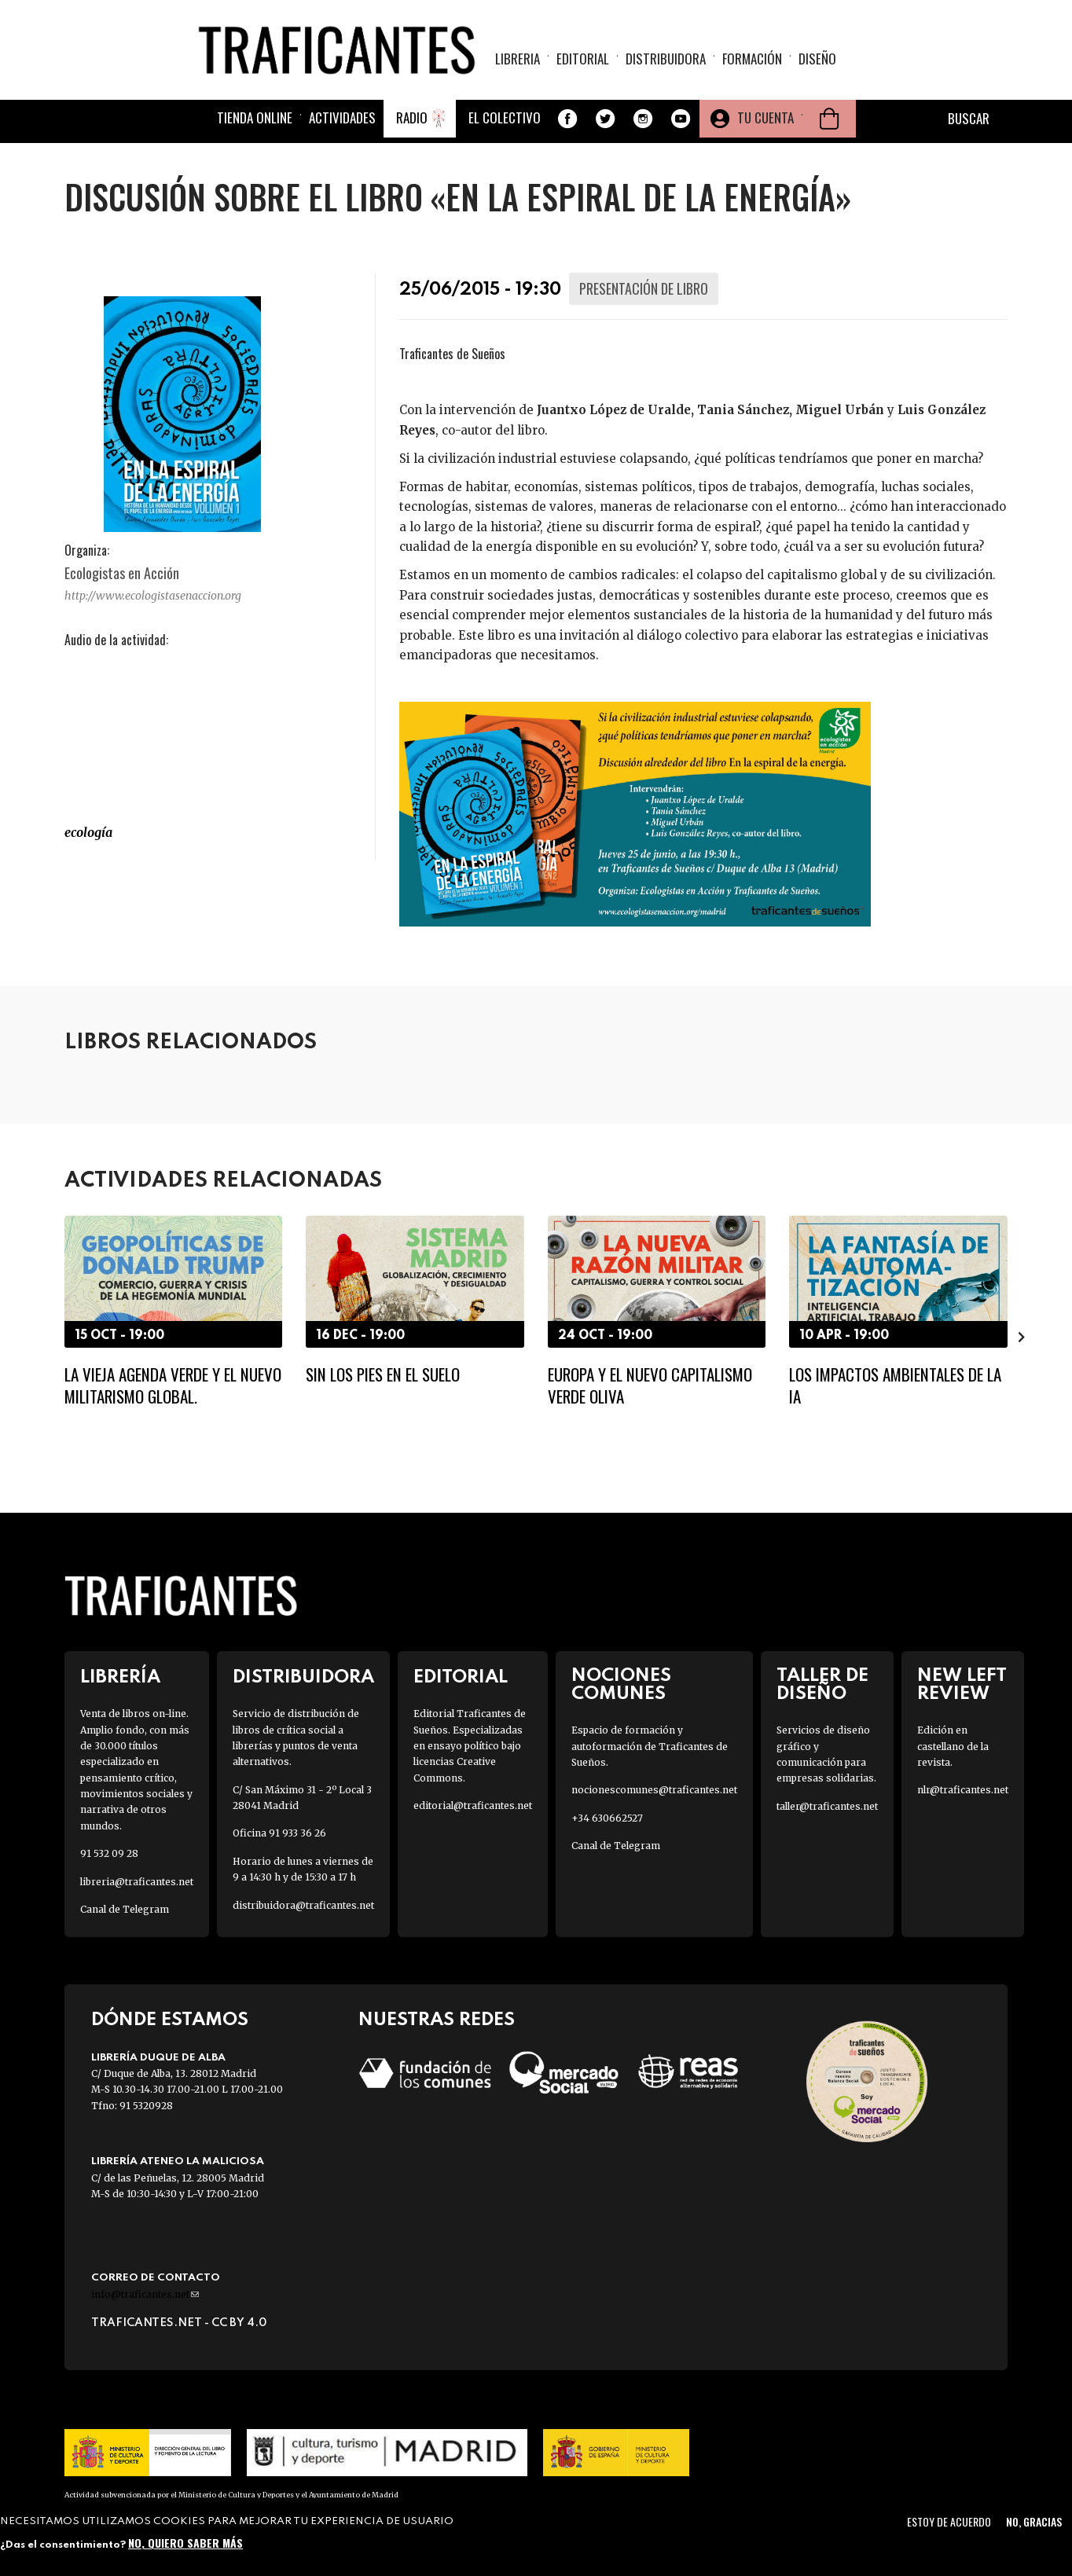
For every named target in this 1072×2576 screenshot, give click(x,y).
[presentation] (1021, 1336)
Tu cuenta (765, 120)
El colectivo (504, 120)
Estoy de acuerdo (949, 2521)
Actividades (342, 120)
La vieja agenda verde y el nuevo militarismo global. (172, 1384)
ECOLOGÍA (88, 832)
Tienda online (254, 120)
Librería (120, 1677)
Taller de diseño (822, 1685)
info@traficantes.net (145, 2294)
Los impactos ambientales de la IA (895, 1384)
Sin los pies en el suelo (383, 1374)
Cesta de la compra (829, 121)
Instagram (643, 121)
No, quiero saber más (185, 2542)
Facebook (567, 121)
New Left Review (962, 1685)
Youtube (680, 121)
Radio (412, 120)
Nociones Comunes (621, 1685)
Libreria (517, 59)
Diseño (817, 59)
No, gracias (1034, 2521)
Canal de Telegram (124, 1909)
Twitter (605, 121)
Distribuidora (666, 59)
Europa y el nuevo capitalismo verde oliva (650, 1384)
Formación (752, 59)
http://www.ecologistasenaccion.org (152, 596)
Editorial (582, 59)
